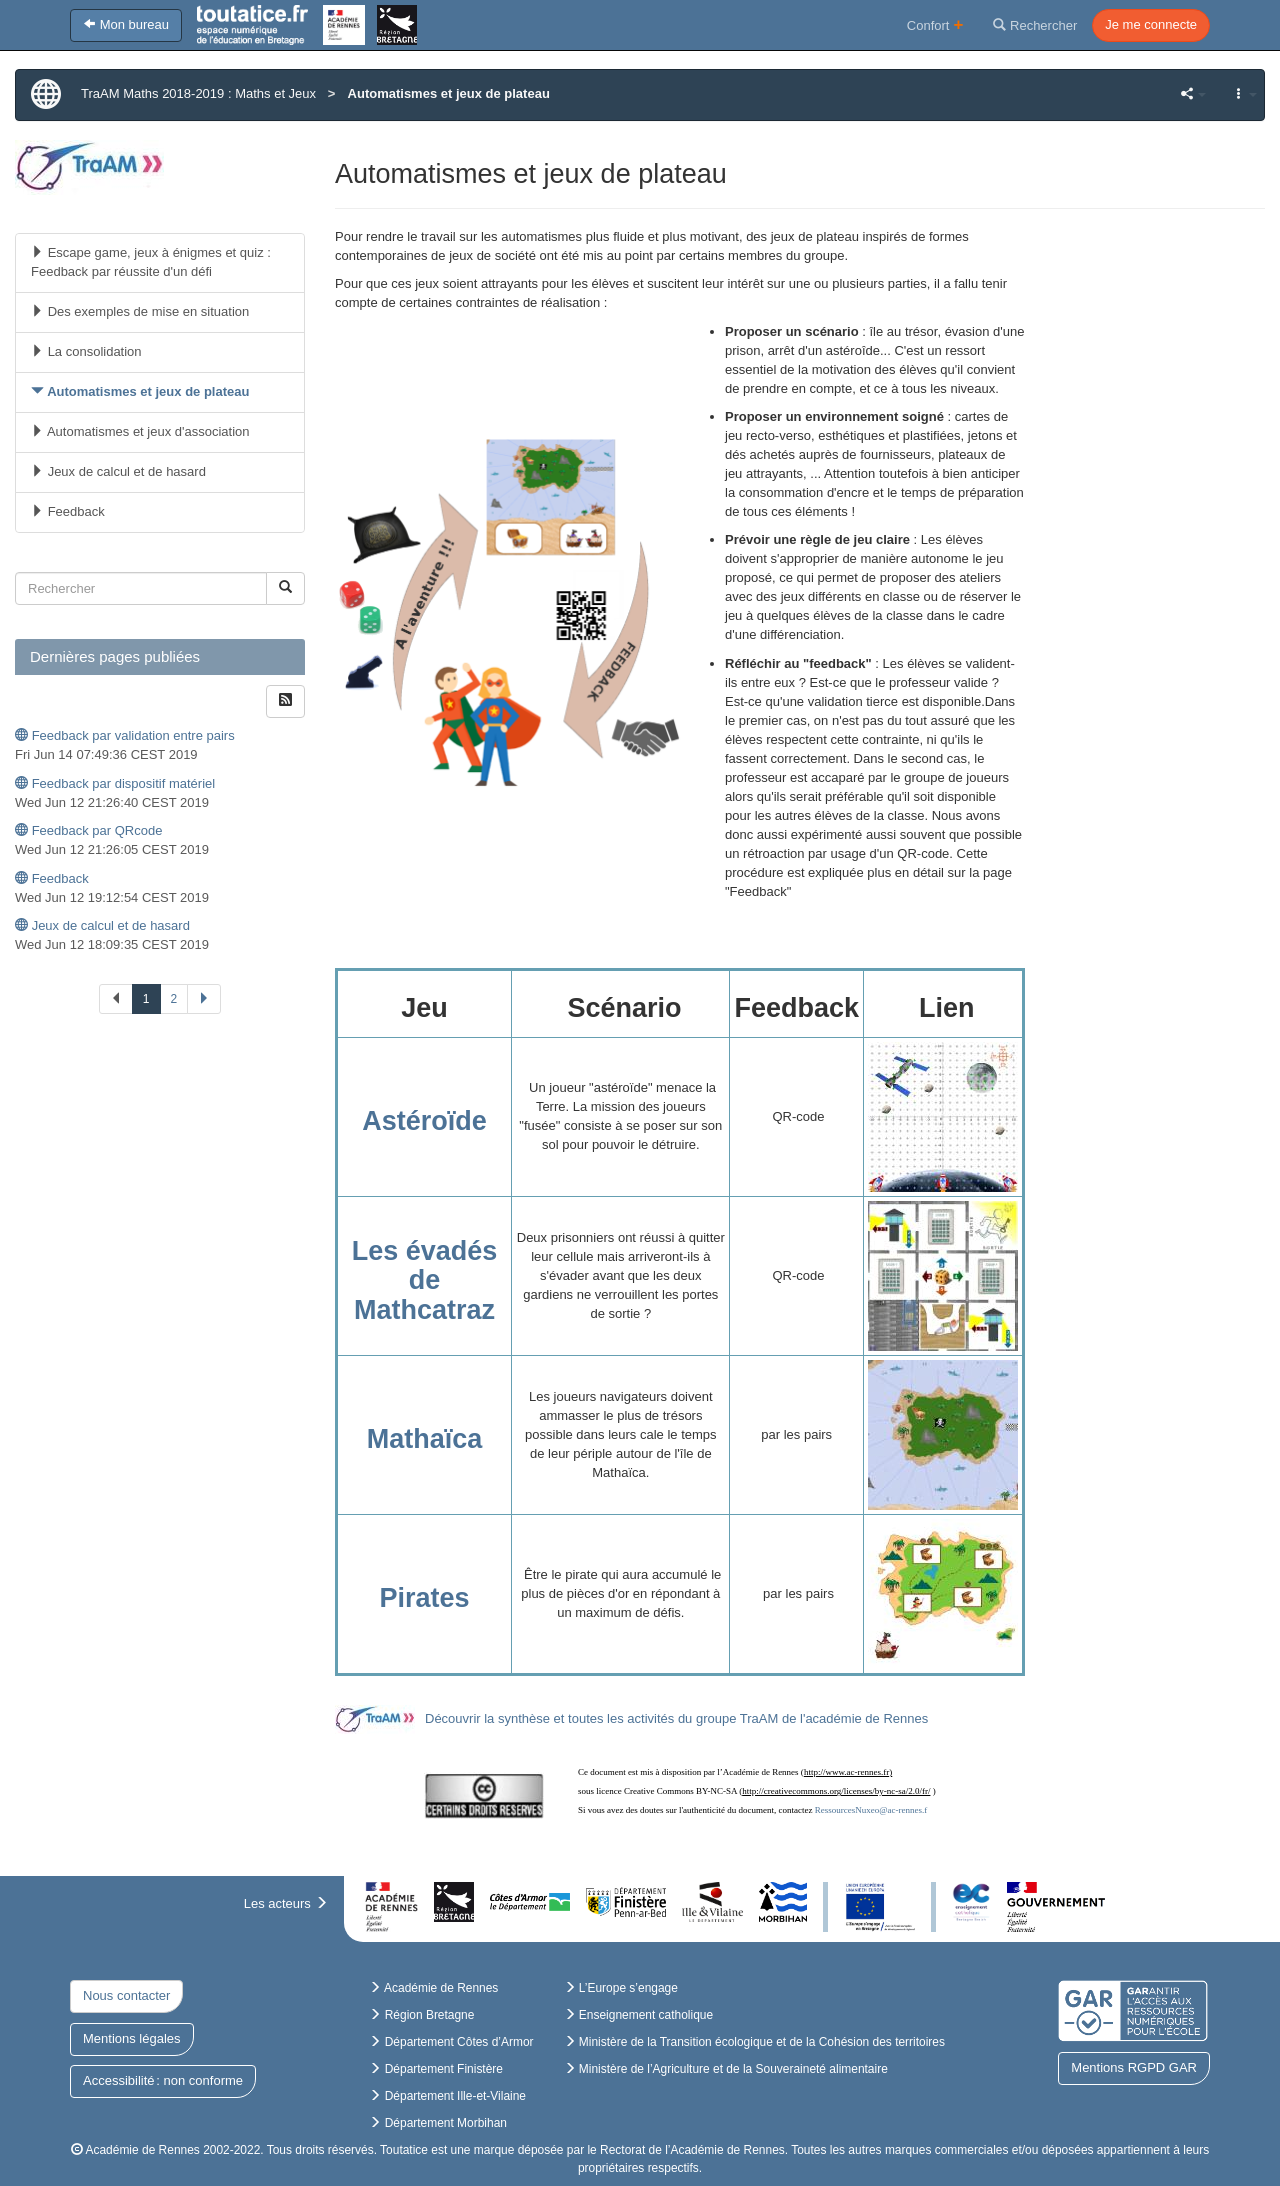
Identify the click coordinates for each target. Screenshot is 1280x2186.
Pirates (425, 1598)
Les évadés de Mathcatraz (425, 1280)
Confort (935, 24)
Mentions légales (132, 2038)
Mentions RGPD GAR (1134, 2067)
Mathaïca (425, 1439)
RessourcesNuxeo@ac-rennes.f (871, 1810)
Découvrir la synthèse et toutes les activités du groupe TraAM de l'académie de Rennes (676, 1718)
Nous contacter (126, 1995)
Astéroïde (424, 1121)
